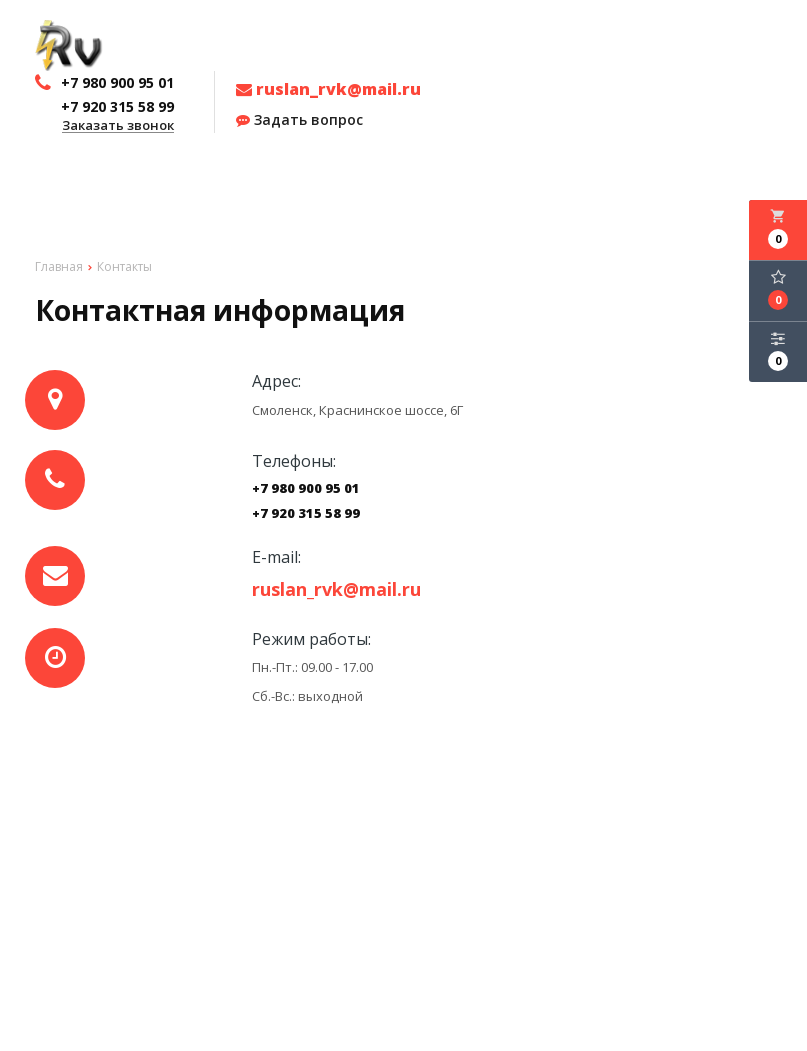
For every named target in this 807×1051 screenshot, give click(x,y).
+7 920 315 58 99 (306, 513)
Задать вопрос (299, 120)
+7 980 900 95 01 (306, 488)
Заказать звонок (118, 126)
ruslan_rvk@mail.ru (328, 89)
